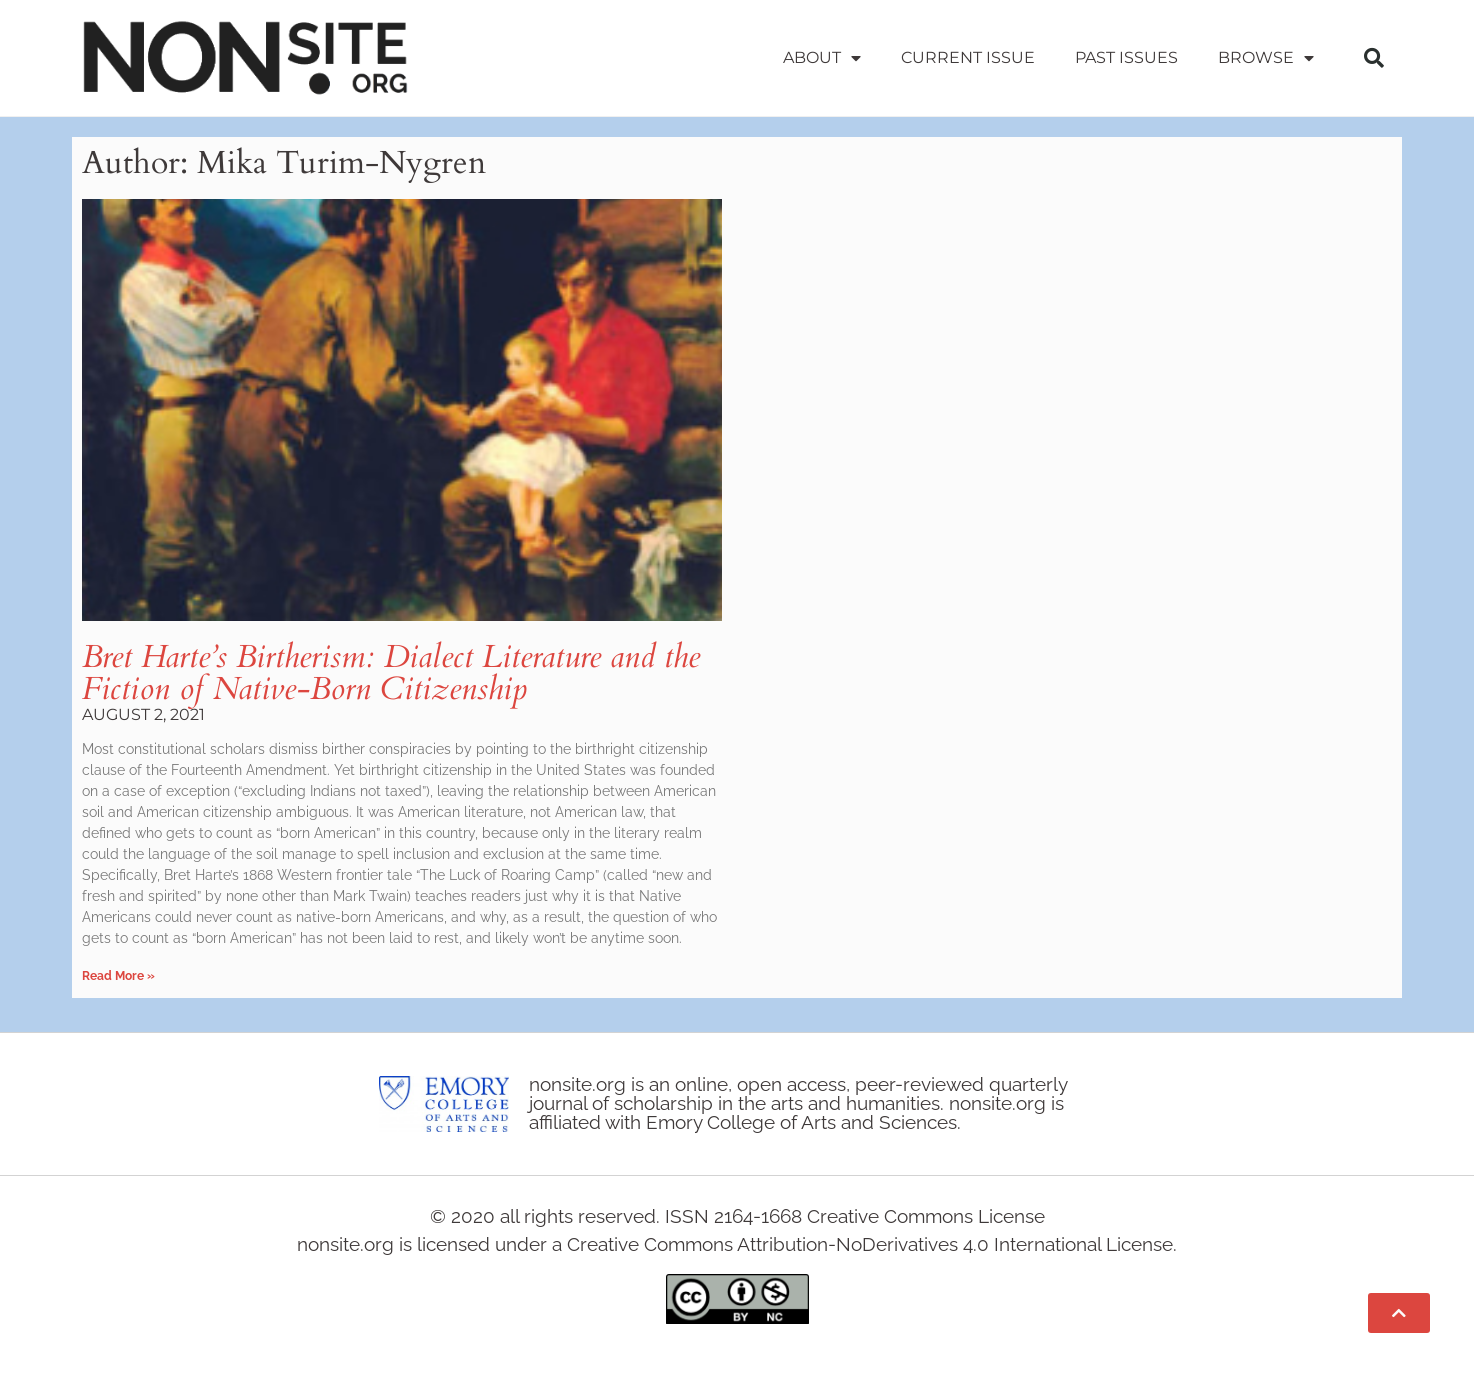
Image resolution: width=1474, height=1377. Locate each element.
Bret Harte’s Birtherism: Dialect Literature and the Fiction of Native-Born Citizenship (391, 673)
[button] (1374, 58)
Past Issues (1126, 57)
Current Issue (968, 57)
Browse (1266, 58)
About (822, 58)
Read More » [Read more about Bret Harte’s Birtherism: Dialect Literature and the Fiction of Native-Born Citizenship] (118, 976)
